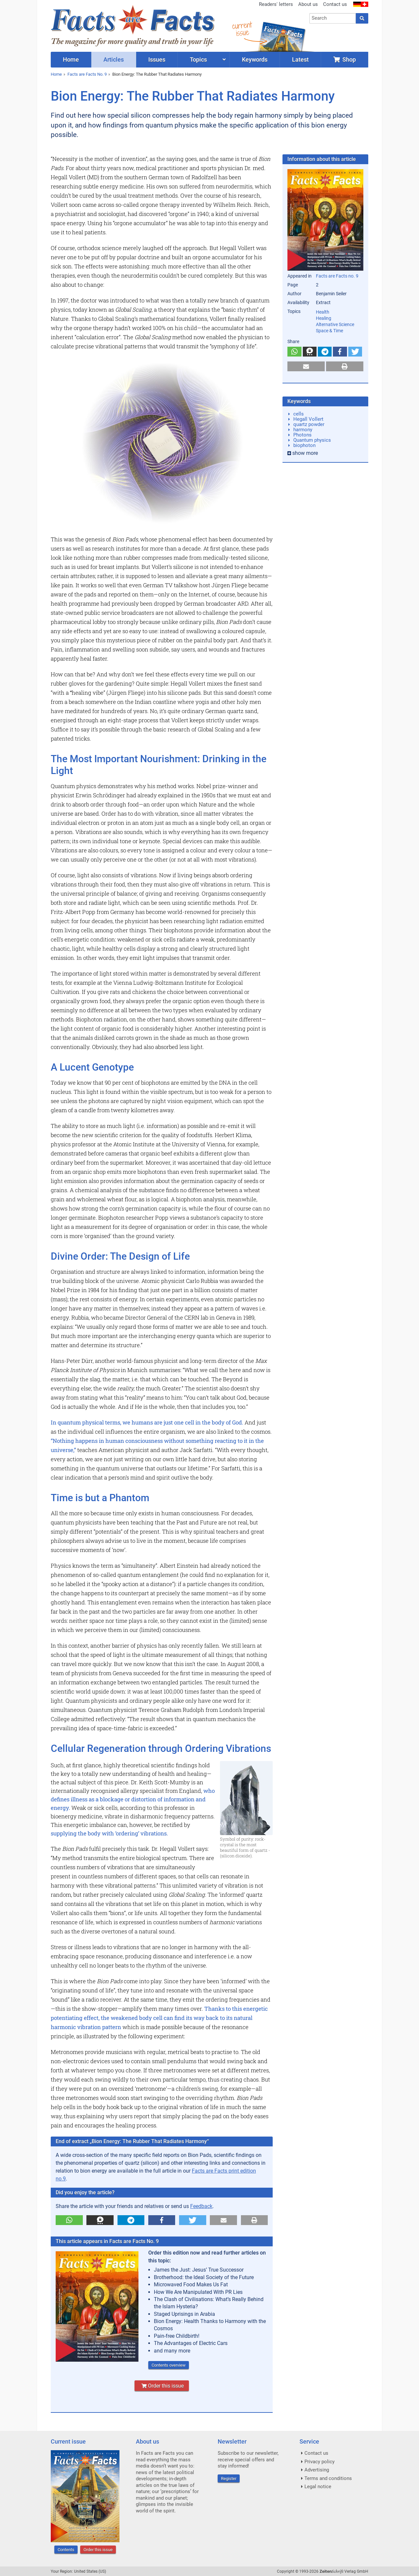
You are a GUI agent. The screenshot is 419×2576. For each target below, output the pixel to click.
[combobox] (332, 18)
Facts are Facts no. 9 (337, 276)
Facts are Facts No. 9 (87, 74)
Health (322, 312)
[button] (69, 2220)
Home (56, 74)
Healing (323, 318)
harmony (302, 430)
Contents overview (169, 2365)
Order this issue (162, 2386)
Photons (302, 435)
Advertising (316, 2470)
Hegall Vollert (308, 419)
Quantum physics (312, 440)
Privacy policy (319, 2462)
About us (308, 4)
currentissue (242, 29)
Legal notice (317, 2486)
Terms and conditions (328, 2478)
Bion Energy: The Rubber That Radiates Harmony (157, 74)
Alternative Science (335, 324)
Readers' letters (276, 4)
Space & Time (329, 330)
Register (228, 2478)
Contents (66, 2549)
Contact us (335, 4)
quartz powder (308, 424)
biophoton (304, 445)
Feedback (201, 2206)
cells (298, 414)
